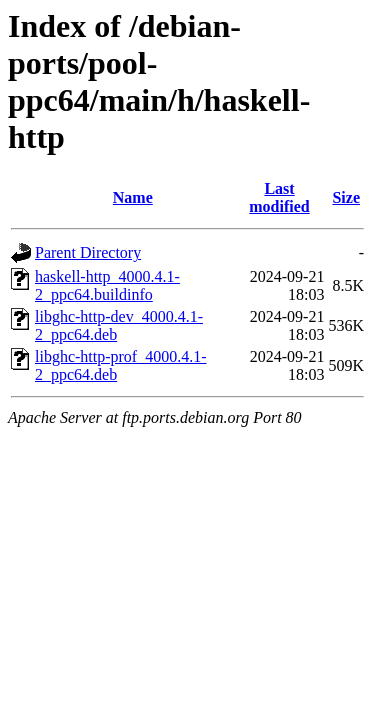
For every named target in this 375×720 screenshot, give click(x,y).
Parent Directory (88, 252)
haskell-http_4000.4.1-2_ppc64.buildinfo (107, 285)
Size (346, 197)
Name (133, 197)
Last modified (279, 197)
